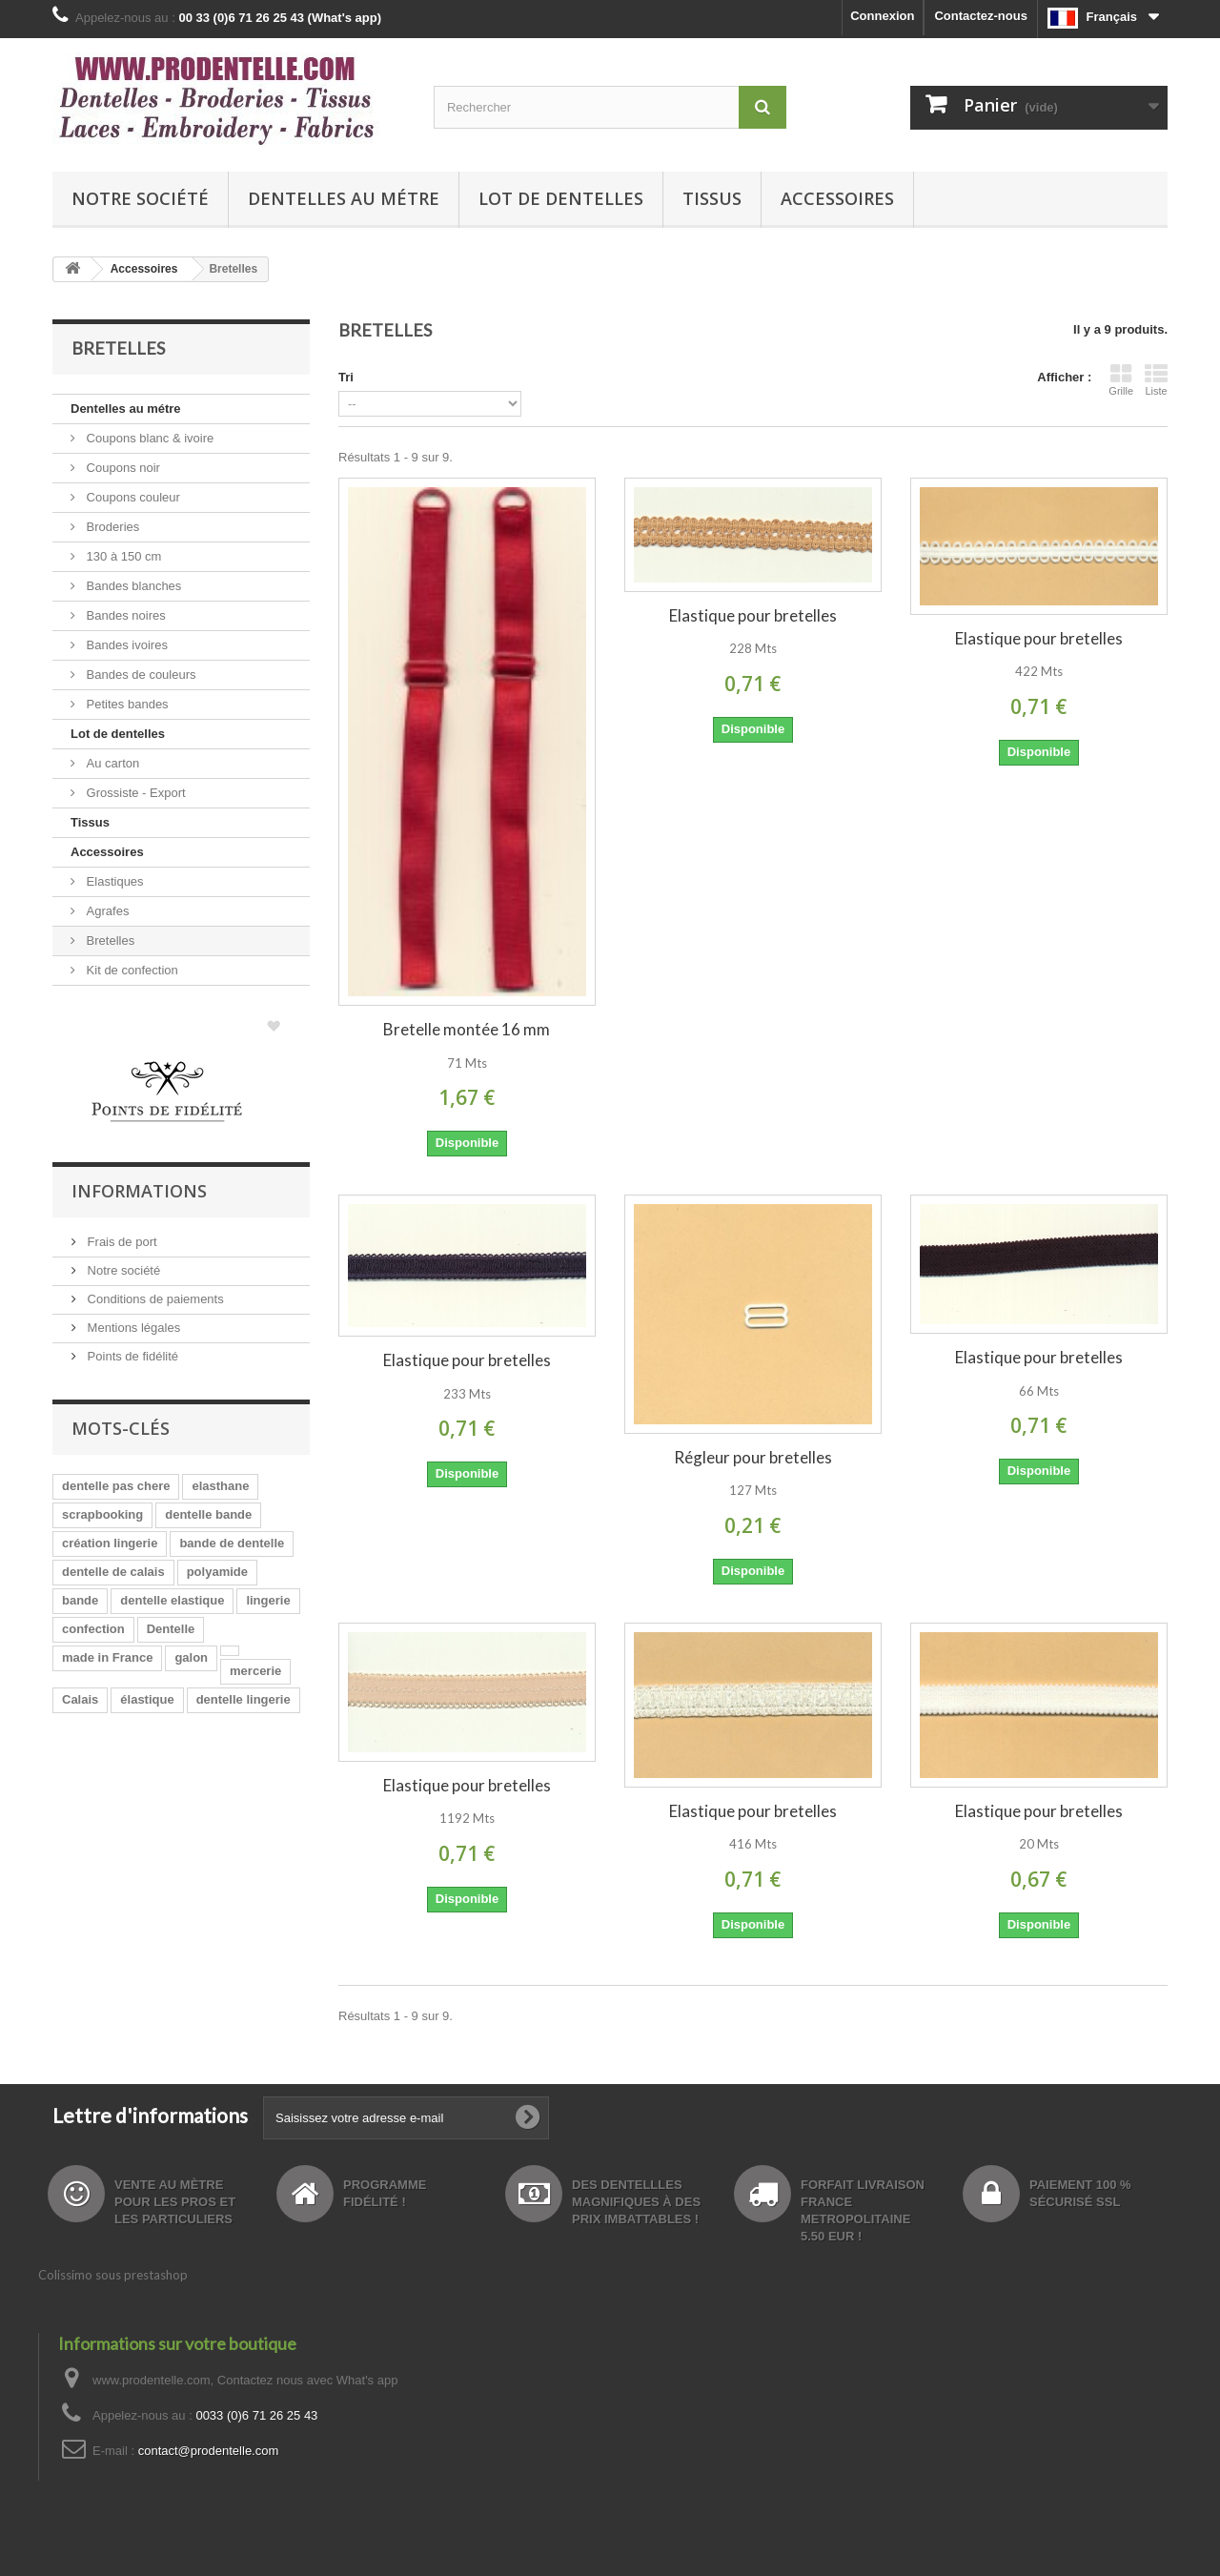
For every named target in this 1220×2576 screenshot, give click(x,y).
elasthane (220, 1486)
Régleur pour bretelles (753, 1457)
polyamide (217, 1571)
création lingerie (109, 1543)
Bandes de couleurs (139, 674)
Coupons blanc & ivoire (148, 438)
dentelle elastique (172, 1600)
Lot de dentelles (560, 198)
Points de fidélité (131, 1356)
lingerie (268, 1600)
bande (80, 1600)
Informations (139, 1190)
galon (191, 1657)
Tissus (712, 198)
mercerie (255, 1671)
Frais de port (120, 1242)
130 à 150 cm (122, 556)
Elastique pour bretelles (753, 615)
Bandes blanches (132, 586)
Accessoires (837, 198)
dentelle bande (208, 1514)
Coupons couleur (131, 497)
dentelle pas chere (116, 1486)
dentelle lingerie (243, 1699)
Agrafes (106, 911)
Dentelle (171, 1629)
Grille (1120, 379)
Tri (346, 377)
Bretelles (108, 940)
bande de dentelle (231, 1543)
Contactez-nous (980, 16)
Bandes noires (124, 615)
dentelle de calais (113, 1571)
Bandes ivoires (125, 645)
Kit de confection (130, 970)
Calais (80, 1699)
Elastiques (113, 881)
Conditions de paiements (154, 1299)
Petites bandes (126, 704)
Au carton (111, 763)
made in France (107, 1657)
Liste (1156, 379)
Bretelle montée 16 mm (466, 1029)
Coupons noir (121, 467)
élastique (146, 1699)
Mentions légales (132, 1327)
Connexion (882, 16)
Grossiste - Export (134, 793)
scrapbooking (102, 1514)
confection (93, 1629)
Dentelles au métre (343, 198)
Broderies (111, 527)
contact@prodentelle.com (208, 2450)
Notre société (140, 198)
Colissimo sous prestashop (113, 2274)
